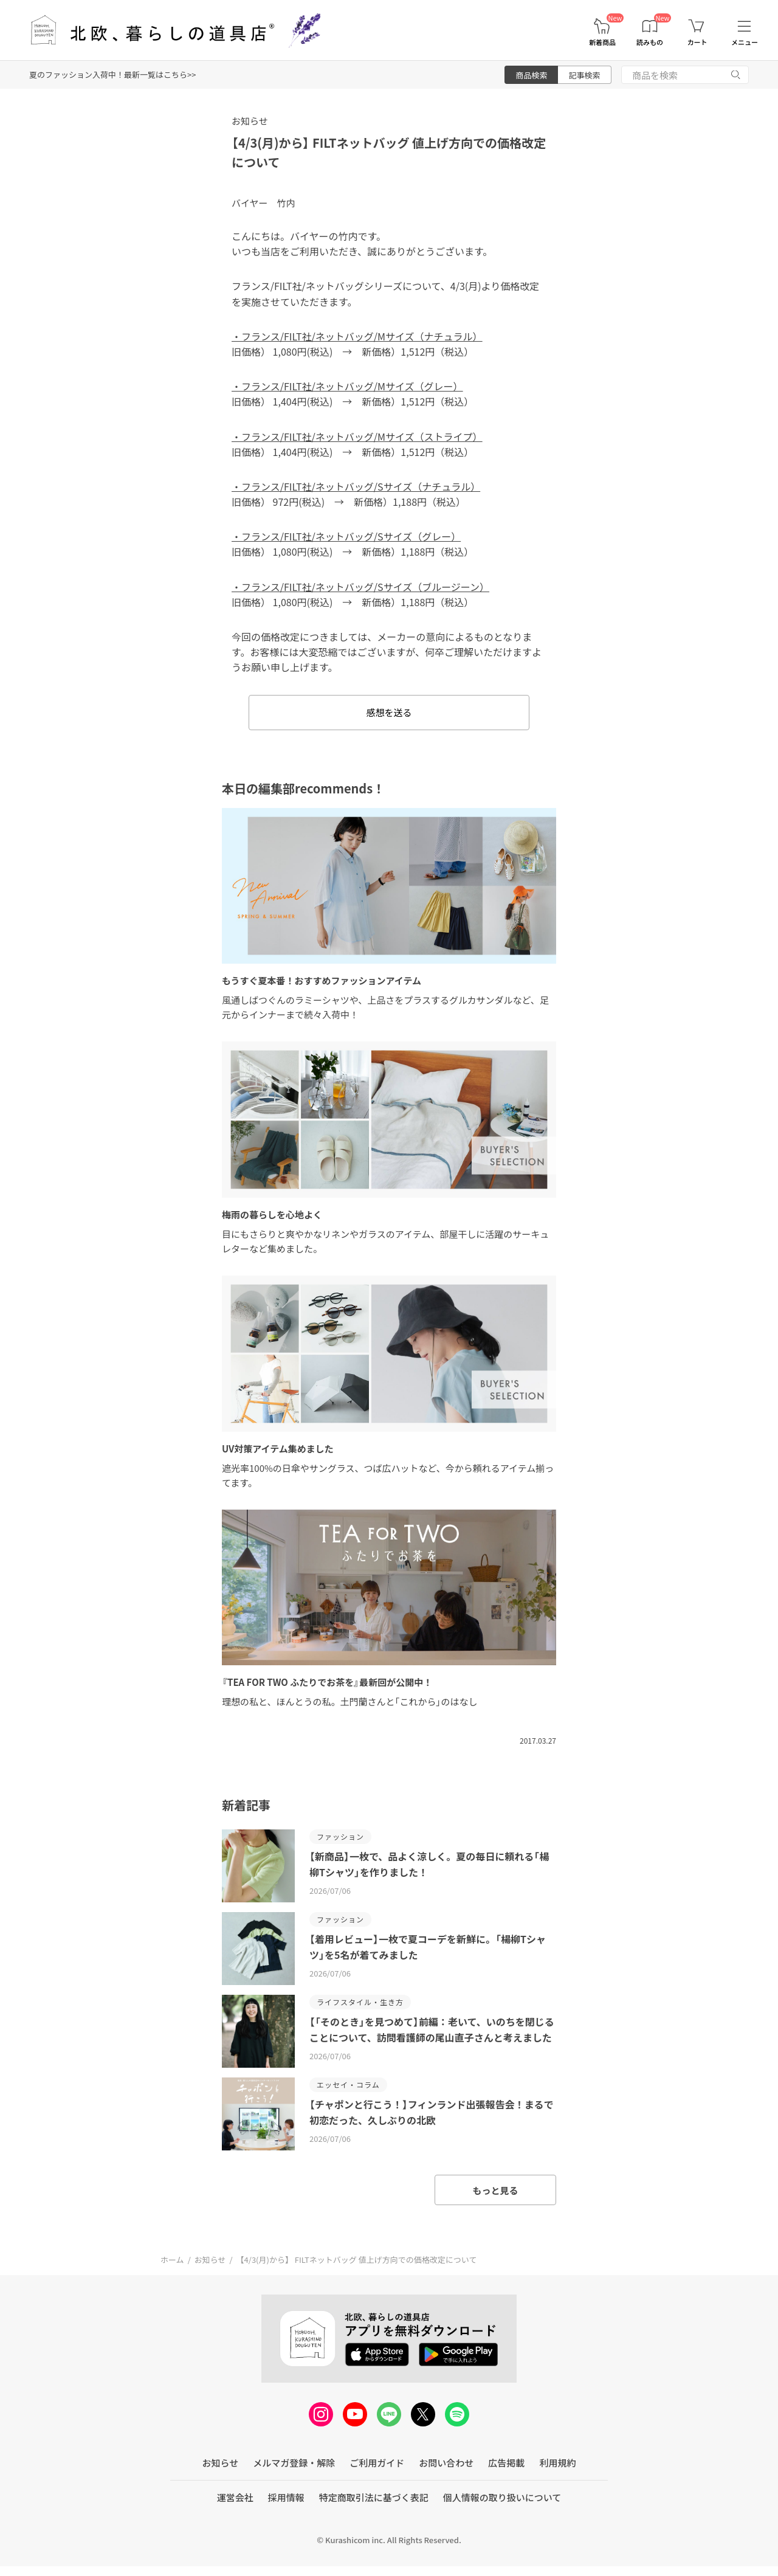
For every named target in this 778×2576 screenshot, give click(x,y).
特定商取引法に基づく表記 (374, 2497)
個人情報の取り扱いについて (502, 2497)
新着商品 (602, 42)
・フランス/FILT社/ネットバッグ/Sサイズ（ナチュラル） (356, 486)
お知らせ (250, 120)
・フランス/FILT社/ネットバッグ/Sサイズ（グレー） (346, 536)
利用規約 (557, 2462)
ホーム (172, 2259)
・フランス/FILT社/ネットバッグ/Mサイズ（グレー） (347, 386)
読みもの (649, 42)
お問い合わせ (446, 2462)
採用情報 (286, 2497)
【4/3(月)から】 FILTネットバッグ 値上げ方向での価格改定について (356, 2259)
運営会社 (235, 2497)
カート (697, 42)
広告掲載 (506, 2462)
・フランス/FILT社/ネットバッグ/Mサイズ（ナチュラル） (357, 336)
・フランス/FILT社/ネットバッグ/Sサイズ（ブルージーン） (360, 586)
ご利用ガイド (376, 2462)
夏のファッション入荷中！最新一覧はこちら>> (112, 74)
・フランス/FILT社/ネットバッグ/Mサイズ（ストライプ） (357, 436)
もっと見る (495, 2190)
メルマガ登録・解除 (294, 2462)
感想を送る (388, 712)
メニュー (744, 42)
